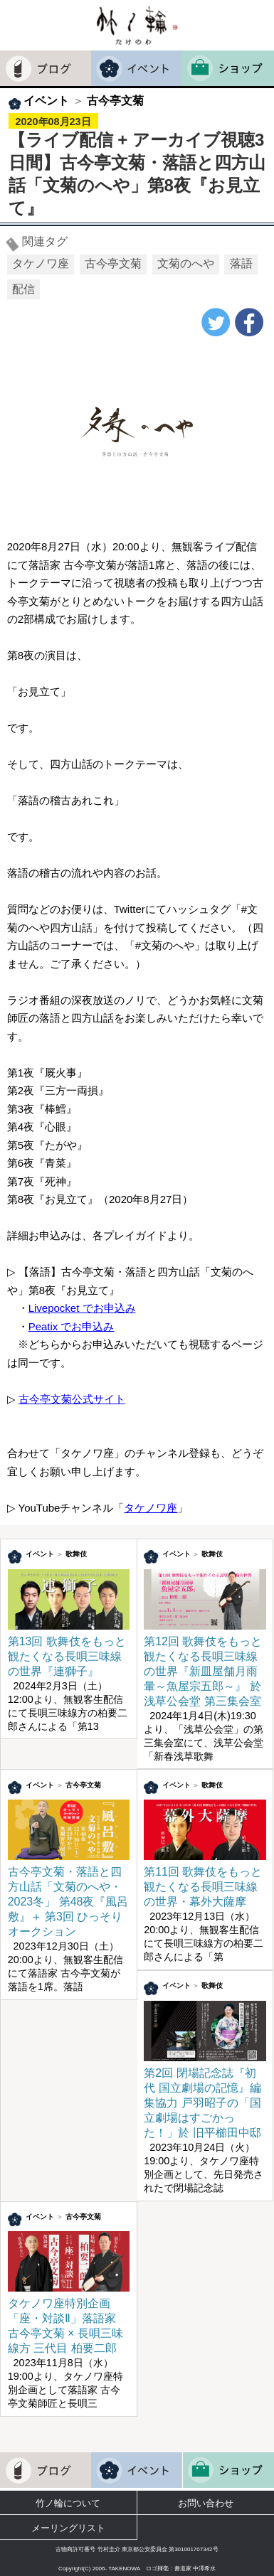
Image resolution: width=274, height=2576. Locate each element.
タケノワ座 (40, 263)
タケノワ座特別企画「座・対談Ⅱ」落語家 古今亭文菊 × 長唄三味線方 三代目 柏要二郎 (69, 2319)
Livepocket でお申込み (82, 1308)
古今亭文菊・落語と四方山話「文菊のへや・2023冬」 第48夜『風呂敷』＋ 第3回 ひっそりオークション (69, 1895)
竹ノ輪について (68, 2503)
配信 (23, 289)
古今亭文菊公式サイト (72, 1399)
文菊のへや (185, 263)
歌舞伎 (76, 1554)
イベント (46, 101)
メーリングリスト (68, 2528)
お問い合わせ (205, 2503)
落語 (241, 263)
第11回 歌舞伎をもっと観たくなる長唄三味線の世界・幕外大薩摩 (204, 1880)
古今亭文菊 (115, 101)
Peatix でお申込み (71, 1326)
